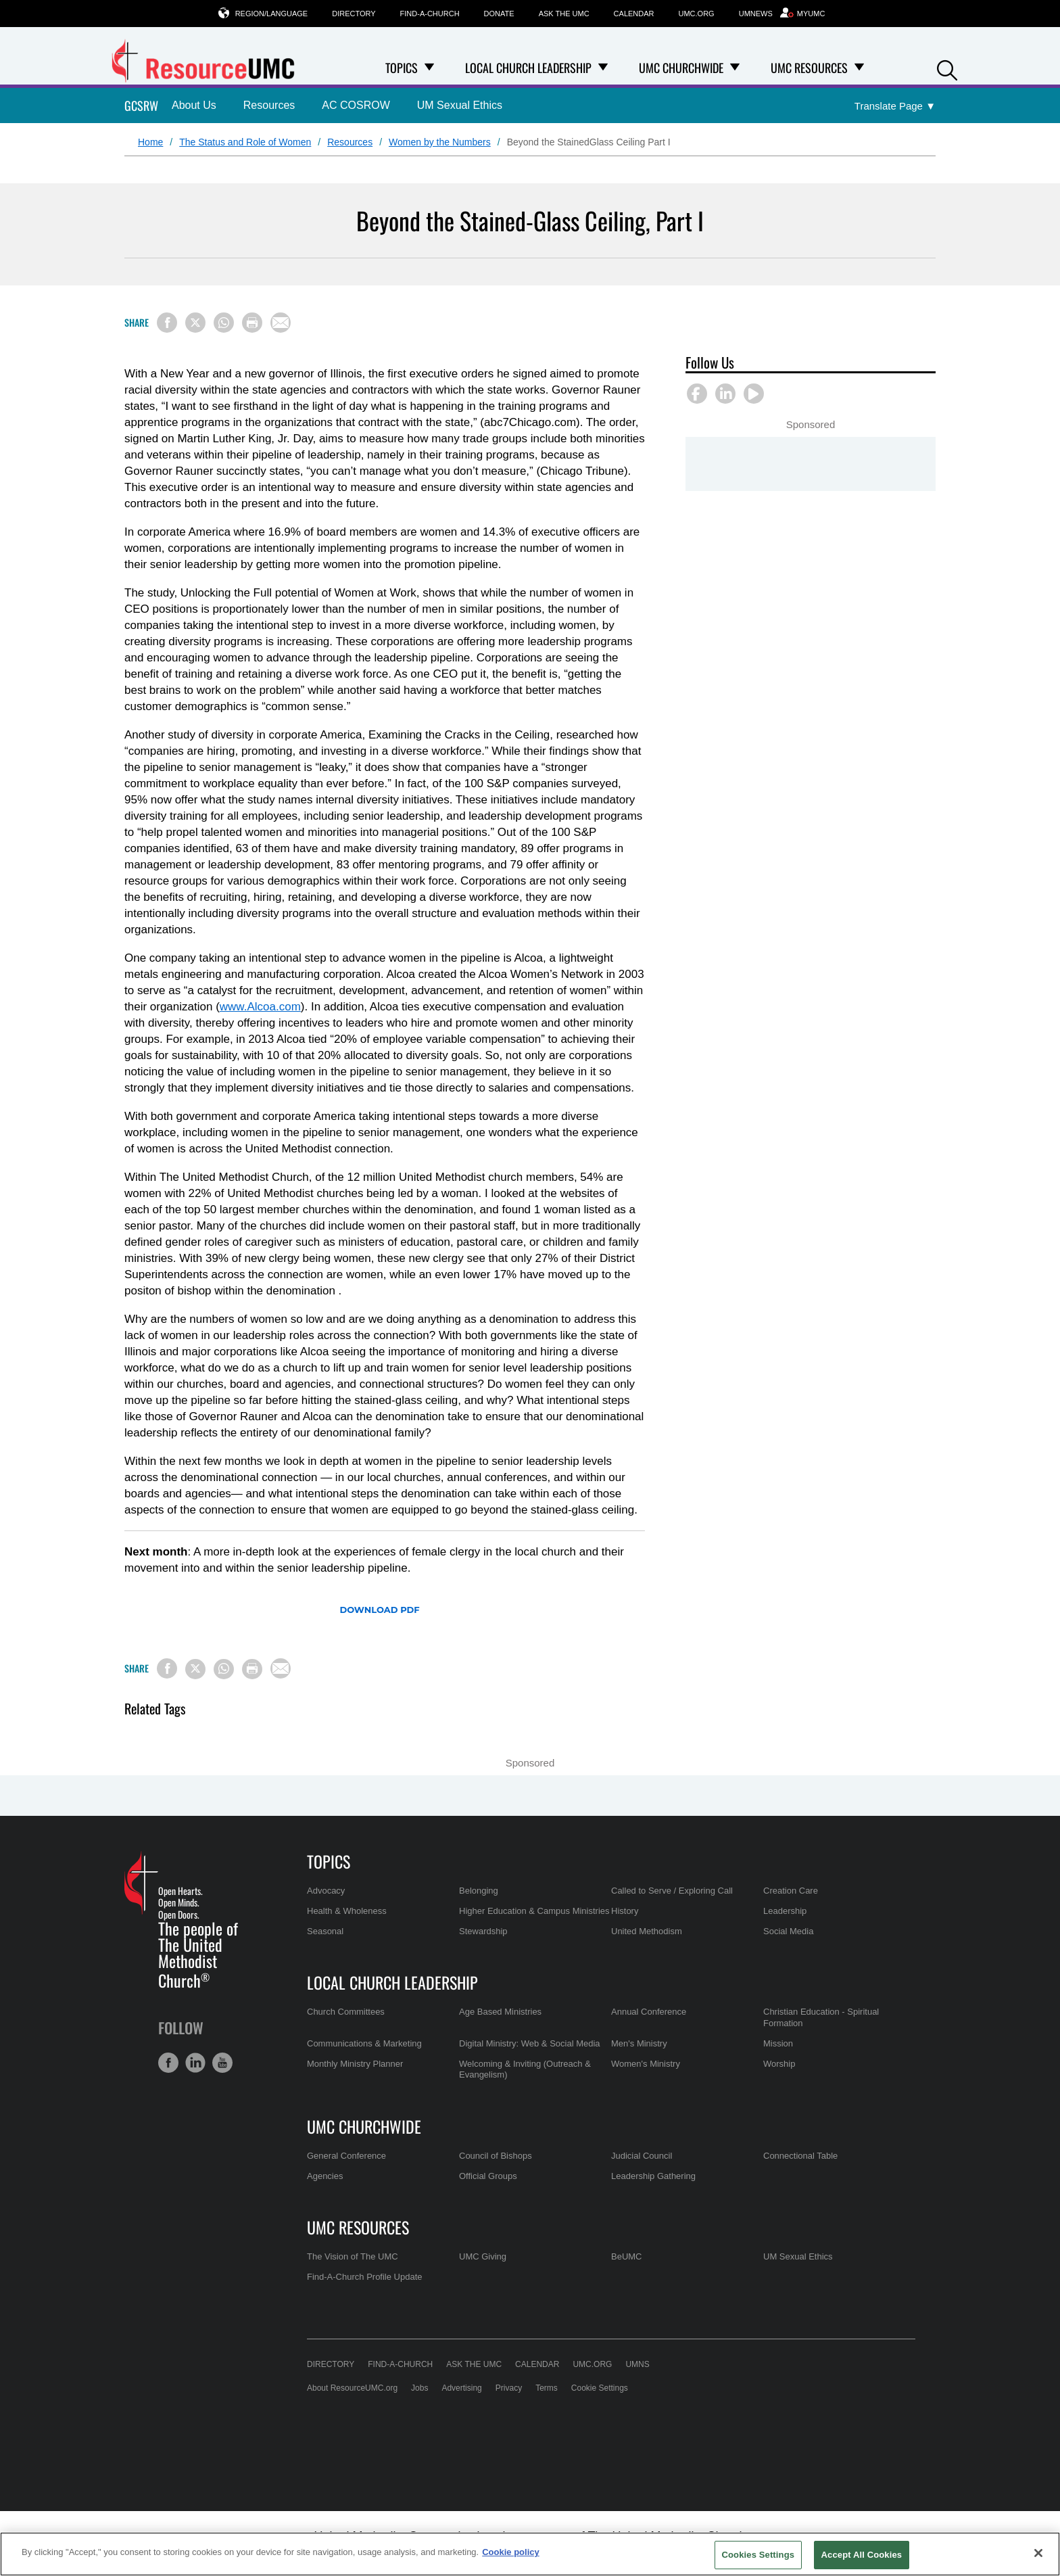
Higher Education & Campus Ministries (534, 1911)
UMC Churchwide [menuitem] (681, 67)
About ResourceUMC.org (352, 2388)
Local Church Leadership (392, 1982)
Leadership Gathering (653, 2176)
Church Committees (346, 2012)
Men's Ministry (639, 2043)
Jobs (419, 2388)
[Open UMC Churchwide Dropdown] (735, 67)
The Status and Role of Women (245, 142)
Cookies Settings (758, 2555)
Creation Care (790, 1891)
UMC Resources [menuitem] (809, 67)
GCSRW (141, 106)
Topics (328, 1861)
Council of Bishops (495, 2156)
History (624, 1911)
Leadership (784, 1911)
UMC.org (697, 13)
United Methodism (646, 1931)
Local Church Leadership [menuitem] (528, 67)
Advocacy (326, 1891)
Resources (269, 105)
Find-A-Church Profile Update (365, 2277)
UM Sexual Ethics (459, 105)
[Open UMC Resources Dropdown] (859, 67)
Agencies (325, 2176)
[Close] (1038, 2553)
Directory (353, 13)
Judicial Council (641, 2156)
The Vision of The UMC (352, 2256)
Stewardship (483, 1931)
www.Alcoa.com (260, 1006)
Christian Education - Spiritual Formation (821, 2017)
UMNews (756, 13)
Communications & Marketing (364, 2043)
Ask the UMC (564, 13)
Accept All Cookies (861, 2555)
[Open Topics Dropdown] (429, 67)
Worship (779, 2064)
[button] (947, 68)
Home (150, 142)
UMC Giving (482, 2256)
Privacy (509, 2388)
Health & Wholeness (347, 1911)
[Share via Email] (280, 322)
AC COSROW (355, 105)
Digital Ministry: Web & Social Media (529, 2043)
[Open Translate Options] (895, 106)
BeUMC (626, 2256)
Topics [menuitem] (401, 67)
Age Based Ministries (500, 2012)
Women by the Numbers (440, 142)
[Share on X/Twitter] (195, 322)
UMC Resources (358, 2227)
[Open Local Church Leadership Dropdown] (603, 67)
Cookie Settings (599, 2388)
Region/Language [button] (271, 13)
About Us (194, 105)
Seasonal (325, 1931)
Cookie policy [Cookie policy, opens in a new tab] (510, 2552)
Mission (778, 2043)
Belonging (478, 1891)
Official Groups (488, 2176)
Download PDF (379, 1609)
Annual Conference (648, 2012)
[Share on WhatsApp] (224, 322)
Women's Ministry (645, 2064)
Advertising (461, 2388)
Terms (546, 2388)
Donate (499, 13)
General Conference (346, 2156)
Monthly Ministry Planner (355, 2064)
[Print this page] (252, 322)
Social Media (788, 1931)
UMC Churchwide (364, 2126)
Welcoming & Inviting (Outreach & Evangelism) (525, 2069)
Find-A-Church (430, 13)
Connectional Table (800, 2156)
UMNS (637, 2364)
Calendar (634, 13)
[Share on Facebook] (167, 322)
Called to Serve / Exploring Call (672, 1891)
